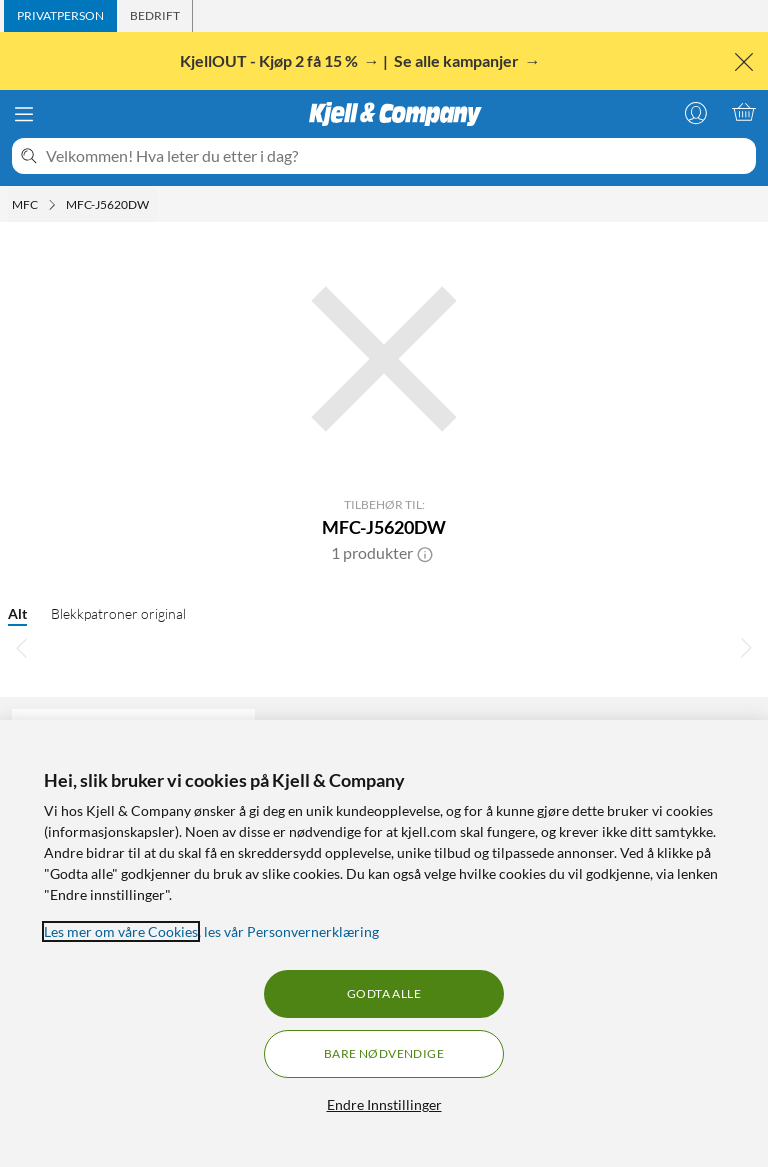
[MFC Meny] (52, 205)
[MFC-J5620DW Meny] (155, 205)
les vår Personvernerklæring (291, 931)
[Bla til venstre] (22, 647)
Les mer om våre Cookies (121, 931)
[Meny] (24, 114)
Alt (17, 613)
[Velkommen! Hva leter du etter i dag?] (397, 156)
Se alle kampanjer (458, 60)
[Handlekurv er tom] (744, 112)
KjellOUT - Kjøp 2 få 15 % (270, 60)
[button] (425, 553)
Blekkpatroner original (118, 613)
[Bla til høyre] (746, 647)
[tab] (60, 16)
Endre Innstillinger (384, 1104)
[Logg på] (696, 112)
